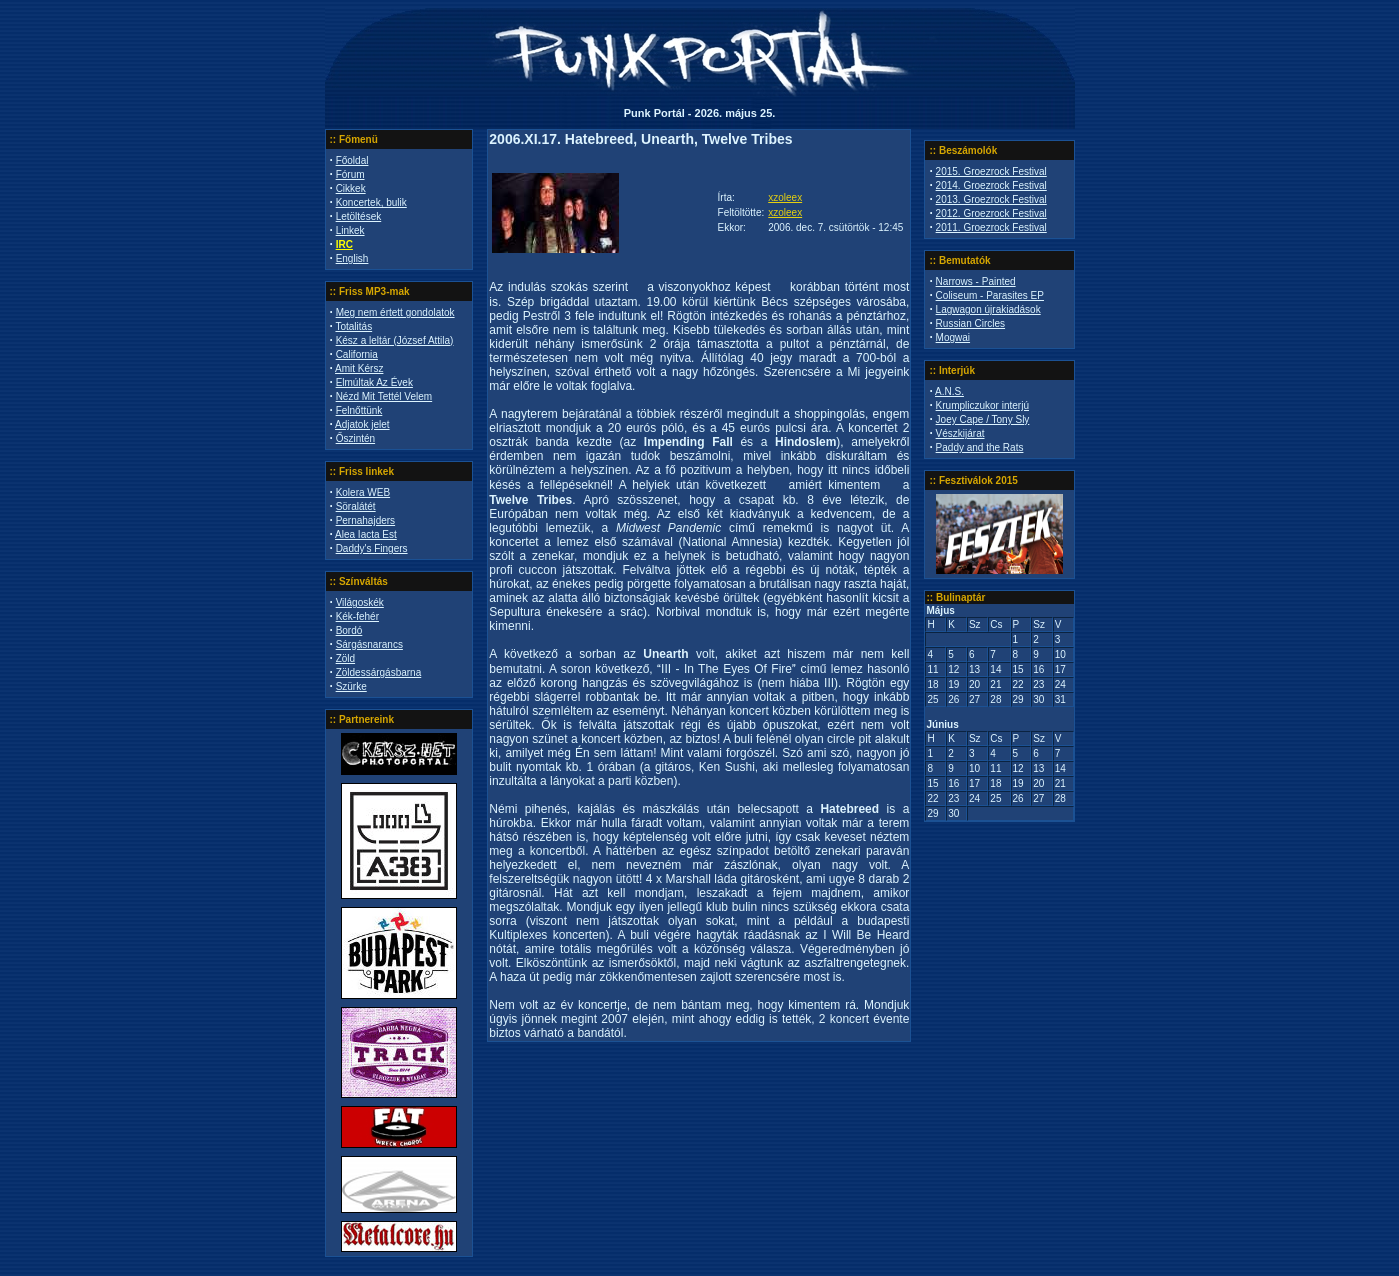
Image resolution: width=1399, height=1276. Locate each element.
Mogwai (953, 337)
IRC (344, 244)
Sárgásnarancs (369, 644)
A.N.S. (949, 391)
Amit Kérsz (359, 368)
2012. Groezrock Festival (991, 213)
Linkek (350, 230)
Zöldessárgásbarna (379, 672)
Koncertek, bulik (371, 202)
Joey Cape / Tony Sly (983, 419)
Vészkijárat (960, 433)
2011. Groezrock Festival (991, 227)
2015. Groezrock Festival (991, 171)
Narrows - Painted (976, 281)
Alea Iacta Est (366, 534)
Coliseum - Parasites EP (990, 295)
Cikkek (351, 188)
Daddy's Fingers (372, 548)
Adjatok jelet (362, 424)
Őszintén (355, 438)
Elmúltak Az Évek (374, 382)
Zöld (345, 658)
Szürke (351, 686)
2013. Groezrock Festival (991, 199)
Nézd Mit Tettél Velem (384, 396)
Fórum (350, 174)
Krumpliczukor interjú (982, 405)
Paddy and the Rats (980, 447)
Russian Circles (970, 323)
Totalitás (353, 326)
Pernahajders (365, 520)
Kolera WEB (363, 492)
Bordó (349, 630)
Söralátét (356, 506)
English (352, 258)
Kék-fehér (357, 616)
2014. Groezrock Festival (991, 185)
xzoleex (785, 197)
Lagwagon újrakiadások (988, 309)
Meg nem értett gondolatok (395, 312)
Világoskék (360, 602)
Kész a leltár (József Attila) (395, 340)
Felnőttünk (359, 410)
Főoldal (352, 160)
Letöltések (359, 216)
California (357, 354)
